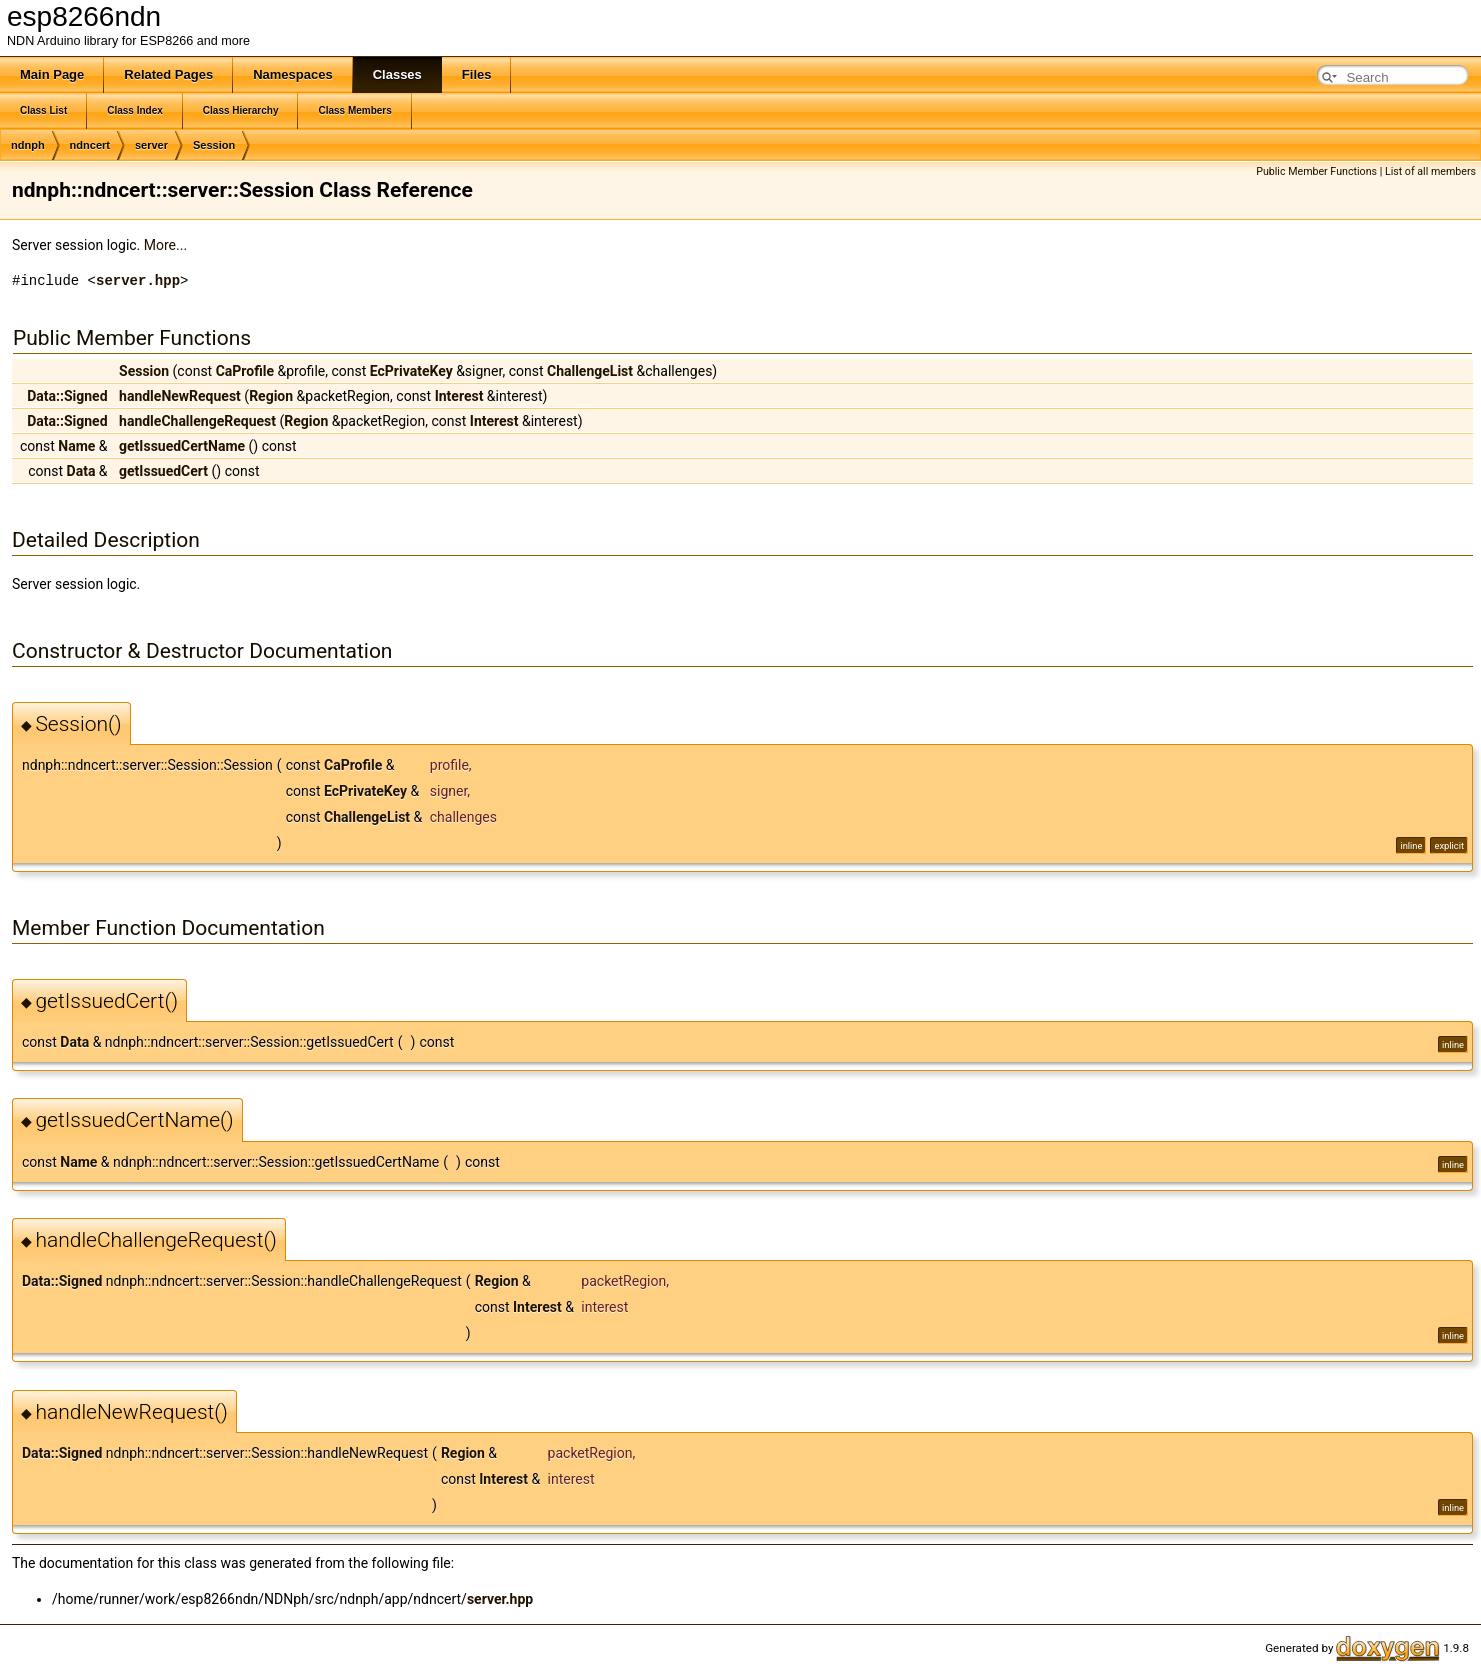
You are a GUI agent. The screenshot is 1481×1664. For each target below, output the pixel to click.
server (151, 145)
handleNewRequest (180, 396)
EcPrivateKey (411, 371)
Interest (459, 396)
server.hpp (138, 280)
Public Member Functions (1316, 171)
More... (165, 245)
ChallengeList (590, 371)
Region (271, 396)
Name (76, 446)
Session (214, 145)
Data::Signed (67, 396)
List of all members (1430, 171)
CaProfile (245, 371)
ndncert (90, 145)
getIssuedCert (163, 471)
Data (81, 471)
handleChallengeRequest (197, 421)
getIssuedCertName (182, 446)
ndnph (28, 145)
